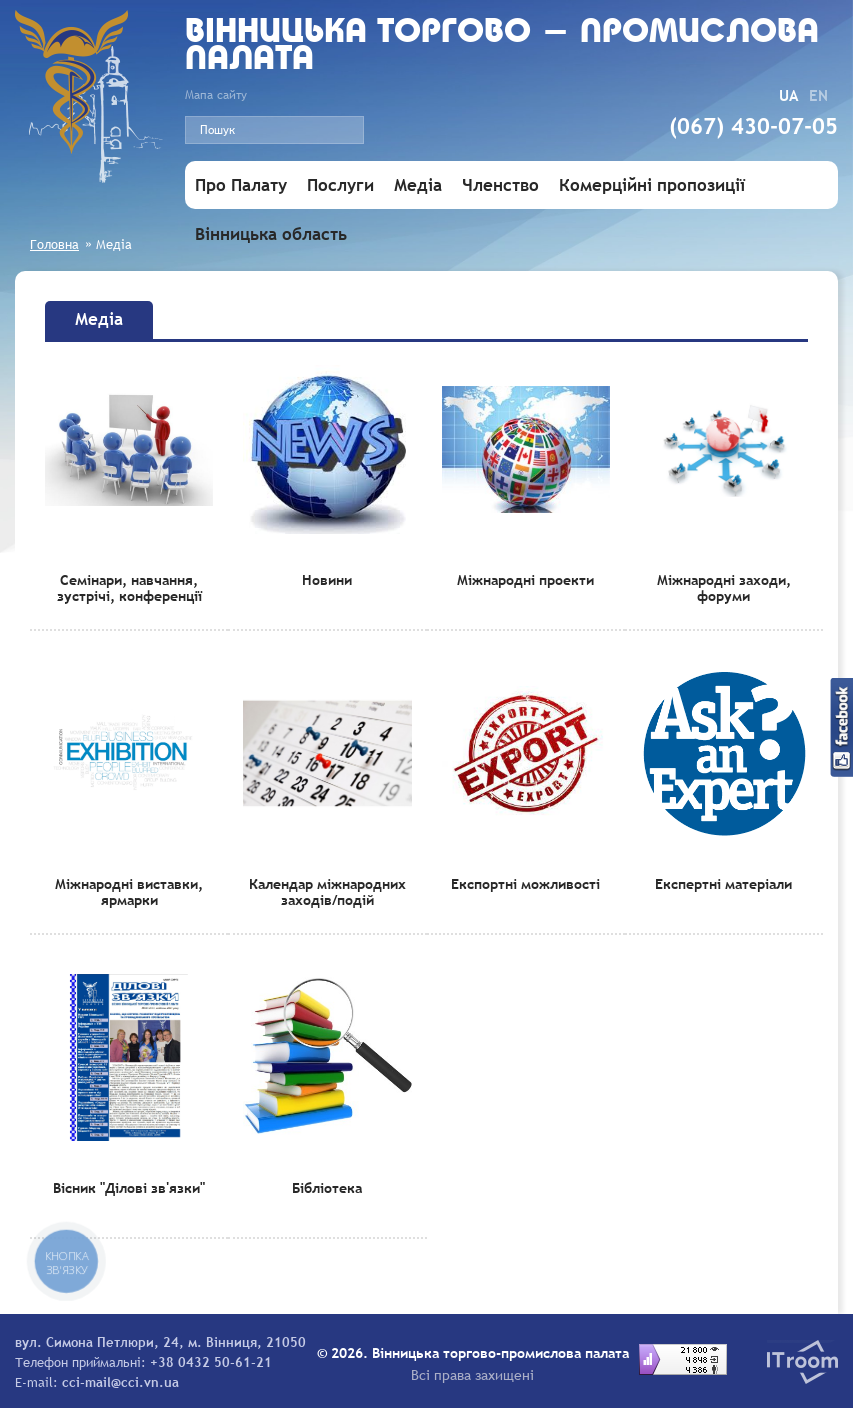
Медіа (418, 185)
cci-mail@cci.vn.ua (120, 1382)
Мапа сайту (216, 95)
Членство (500, 185)
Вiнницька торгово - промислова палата (502, 47)
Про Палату (241, 185)
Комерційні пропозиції (652, 185)
